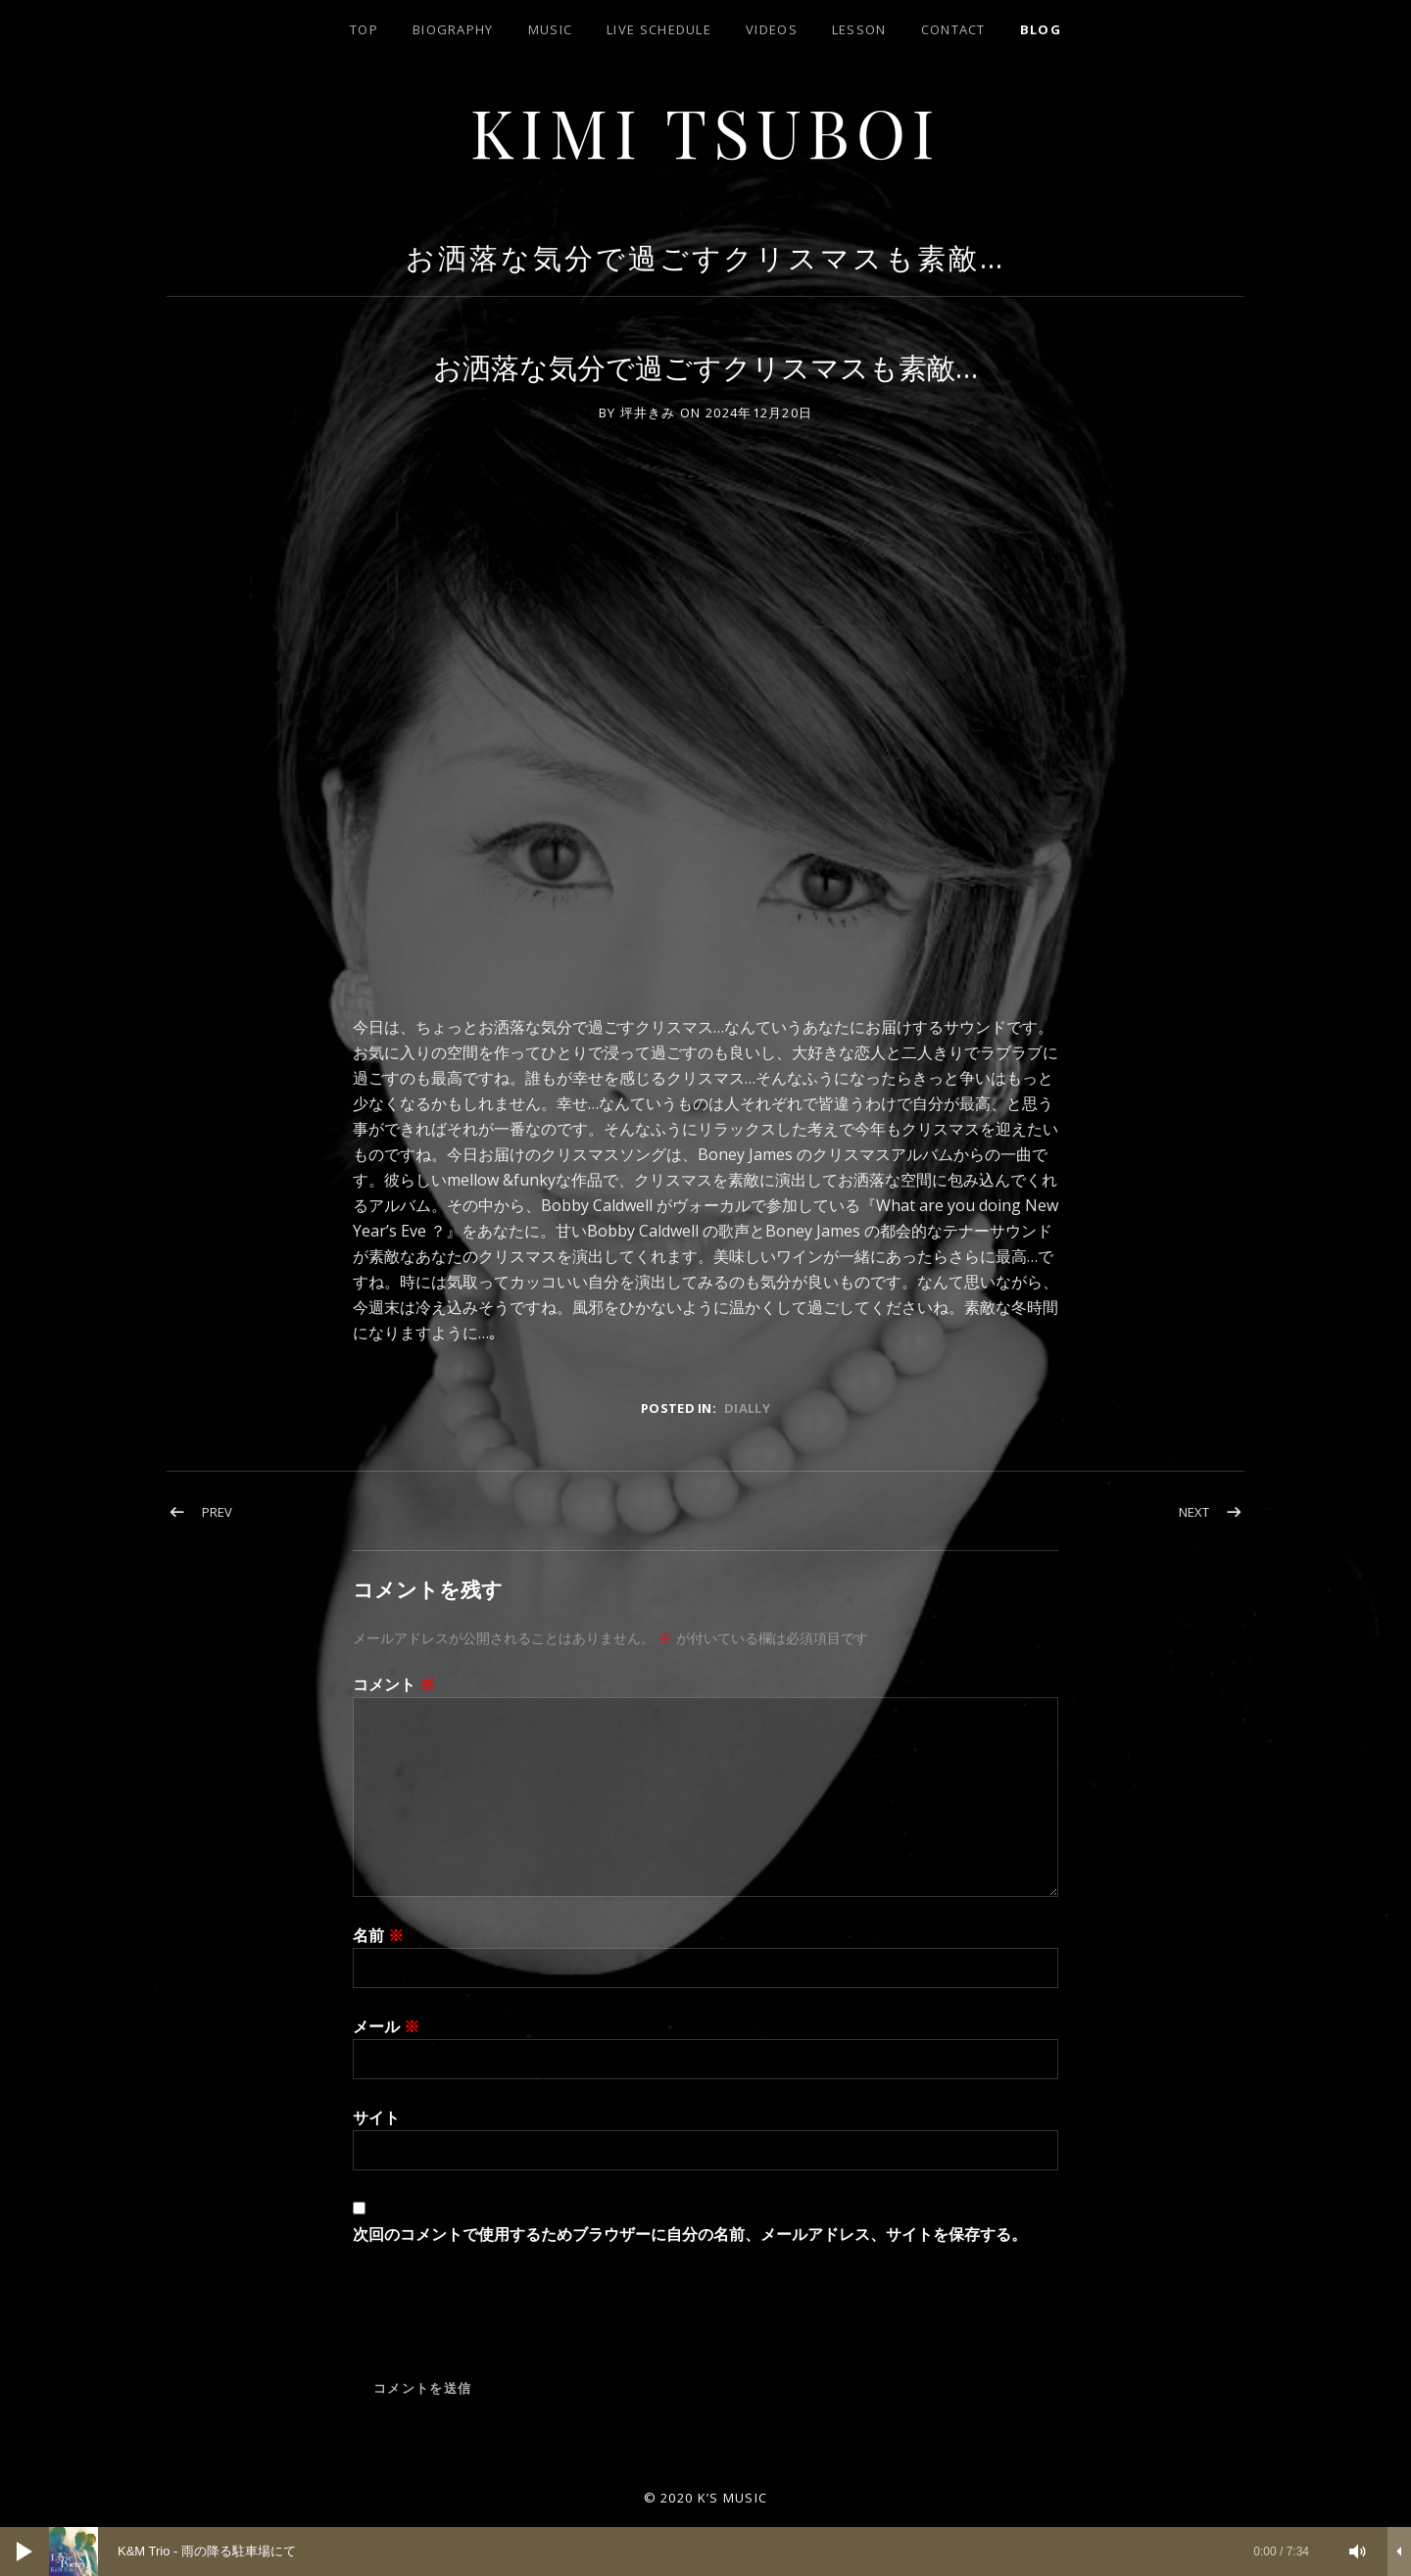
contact (953, 29)
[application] (705, 2551)
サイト (376, 2117)
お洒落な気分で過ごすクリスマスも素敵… (705, 257)
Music (550, 29)
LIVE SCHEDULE (659, 29)
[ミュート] (1358, 2551)
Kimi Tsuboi (706, 130)
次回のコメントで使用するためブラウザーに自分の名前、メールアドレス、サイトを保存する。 (690, 2234)
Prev (217, 1512)
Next (1194, 1512)
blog (1040, 29)
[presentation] (502, 2320)
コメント (394, 1684)
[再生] (24, 2551)
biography (453, 29)
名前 (378, 1935)
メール (386, 2026)
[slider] (689, 2551)
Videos (772, 29)
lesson (859, 29)
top (364, 29)
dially (747, 1408)
